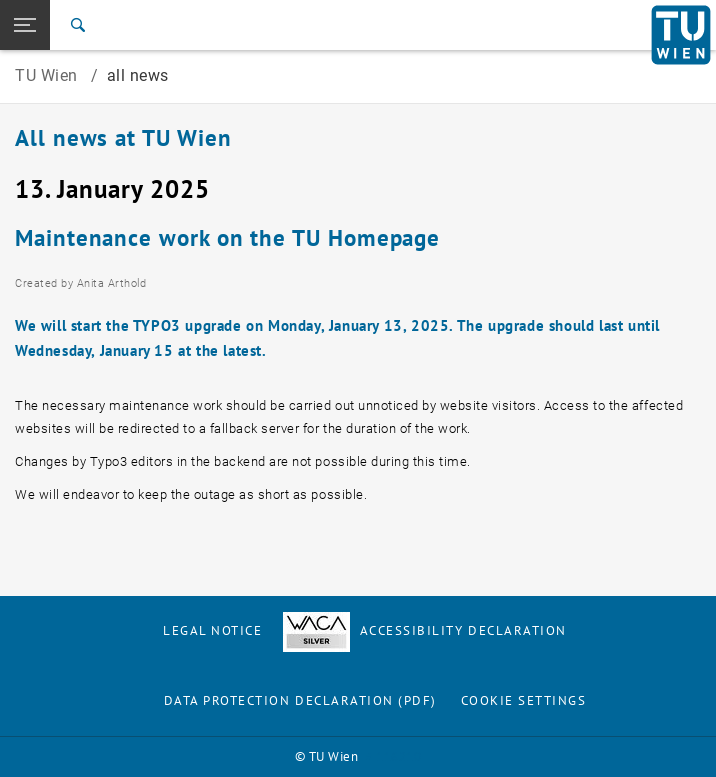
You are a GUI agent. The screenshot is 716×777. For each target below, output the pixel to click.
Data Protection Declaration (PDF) (301, 700)
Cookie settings (524, 700)
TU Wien (48, 75)
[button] (25, 25)
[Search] (78, 25)
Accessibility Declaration (425, 630)
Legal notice (212, 630)
